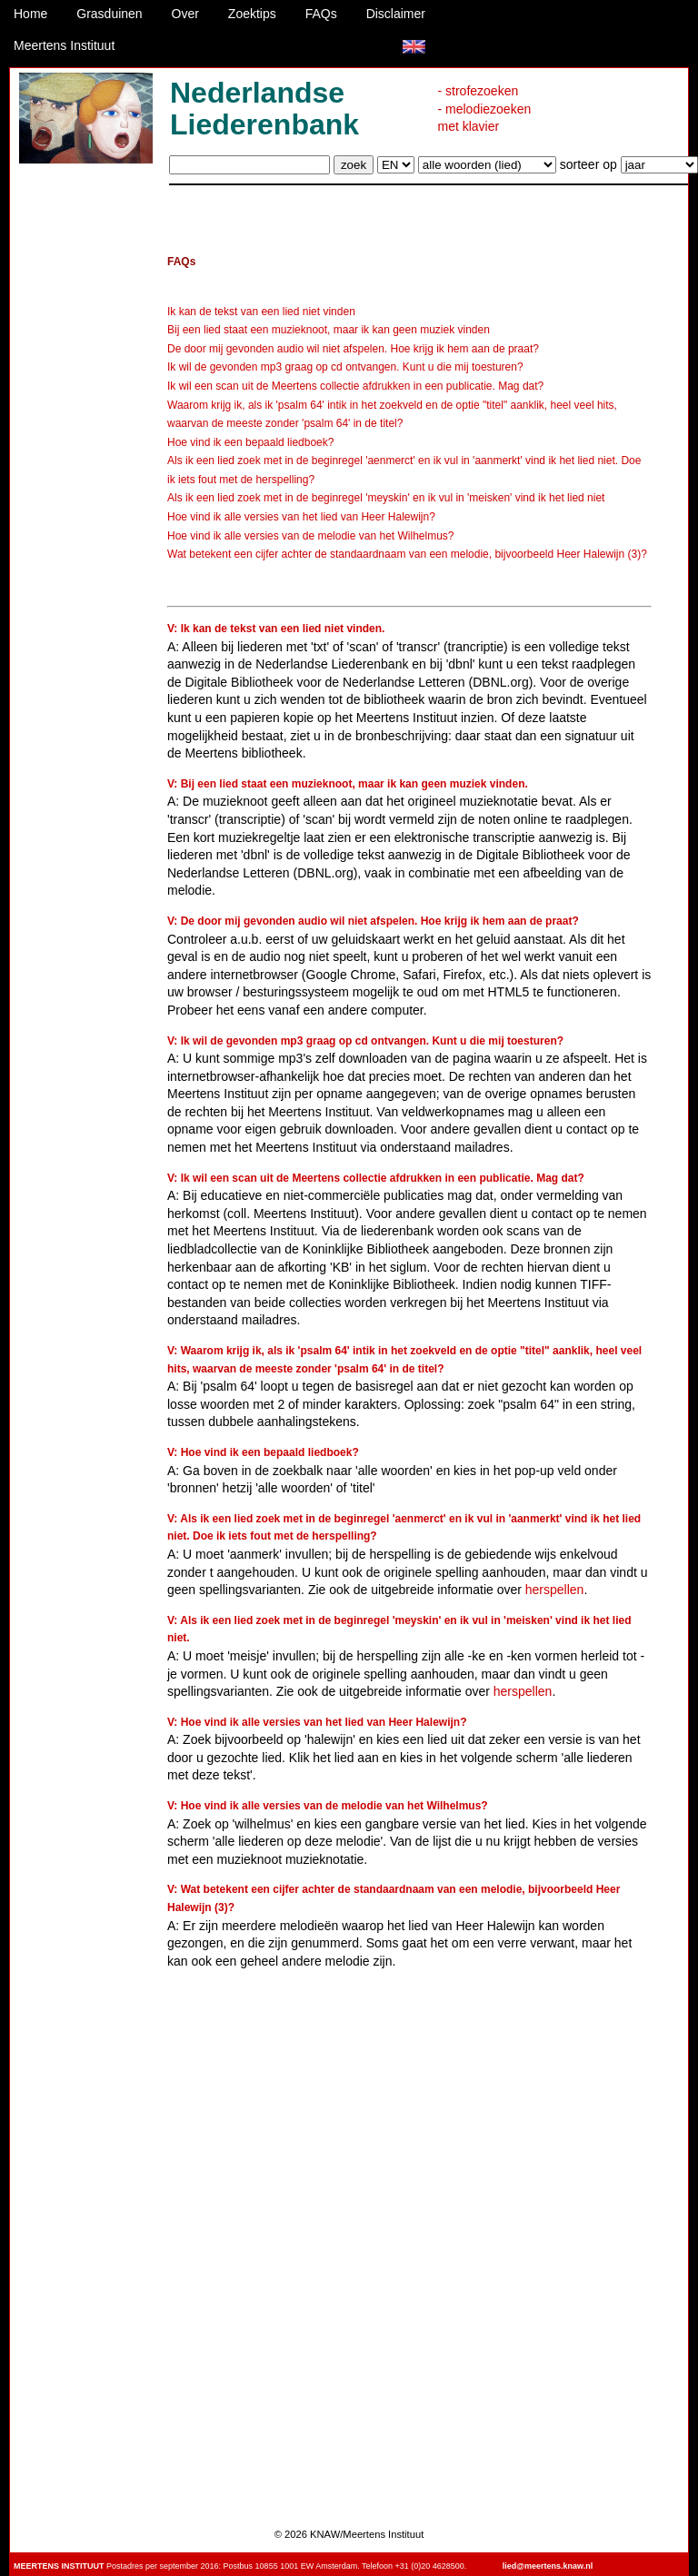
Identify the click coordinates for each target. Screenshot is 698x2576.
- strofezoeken (478, 91)
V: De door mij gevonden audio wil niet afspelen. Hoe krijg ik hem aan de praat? (373, 921)
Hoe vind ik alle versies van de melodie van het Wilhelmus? (310, 536)
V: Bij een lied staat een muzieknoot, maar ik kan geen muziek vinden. (347, 784)
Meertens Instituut (64, 45)
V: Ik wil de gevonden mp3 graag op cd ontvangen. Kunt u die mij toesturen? (365, 1041)
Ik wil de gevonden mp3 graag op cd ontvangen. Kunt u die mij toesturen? (345, 367)
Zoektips (252, 13)
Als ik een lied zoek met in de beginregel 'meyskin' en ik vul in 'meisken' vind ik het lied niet (385, 497)
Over (185, 13)
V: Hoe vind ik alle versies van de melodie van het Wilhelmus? (327, 1805)
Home (30, 13)
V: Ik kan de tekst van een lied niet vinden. (275, 628)
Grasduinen (109, 13)
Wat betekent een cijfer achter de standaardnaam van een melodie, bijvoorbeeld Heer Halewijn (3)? (407, 554)
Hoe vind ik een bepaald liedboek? (250, 442)
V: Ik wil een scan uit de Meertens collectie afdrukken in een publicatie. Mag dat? (375, 1178)
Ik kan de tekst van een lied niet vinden (261, 311)
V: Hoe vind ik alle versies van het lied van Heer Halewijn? (316, 1722)
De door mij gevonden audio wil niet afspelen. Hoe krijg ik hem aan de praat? (353, 348)
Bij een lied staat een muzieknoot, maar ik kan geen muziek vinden (328, 329)
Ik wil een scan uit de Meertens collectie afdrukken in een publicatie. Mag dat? (355, 386)
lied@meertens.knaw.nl (548, 2566)
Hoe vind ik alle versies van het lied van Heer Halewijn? (301, 516)
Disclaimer (395, 13)
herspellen (554, 1589)
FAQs (321, 13)
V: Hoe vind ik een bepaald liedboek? (263, 1452)
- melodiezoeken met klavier (485, 118)
